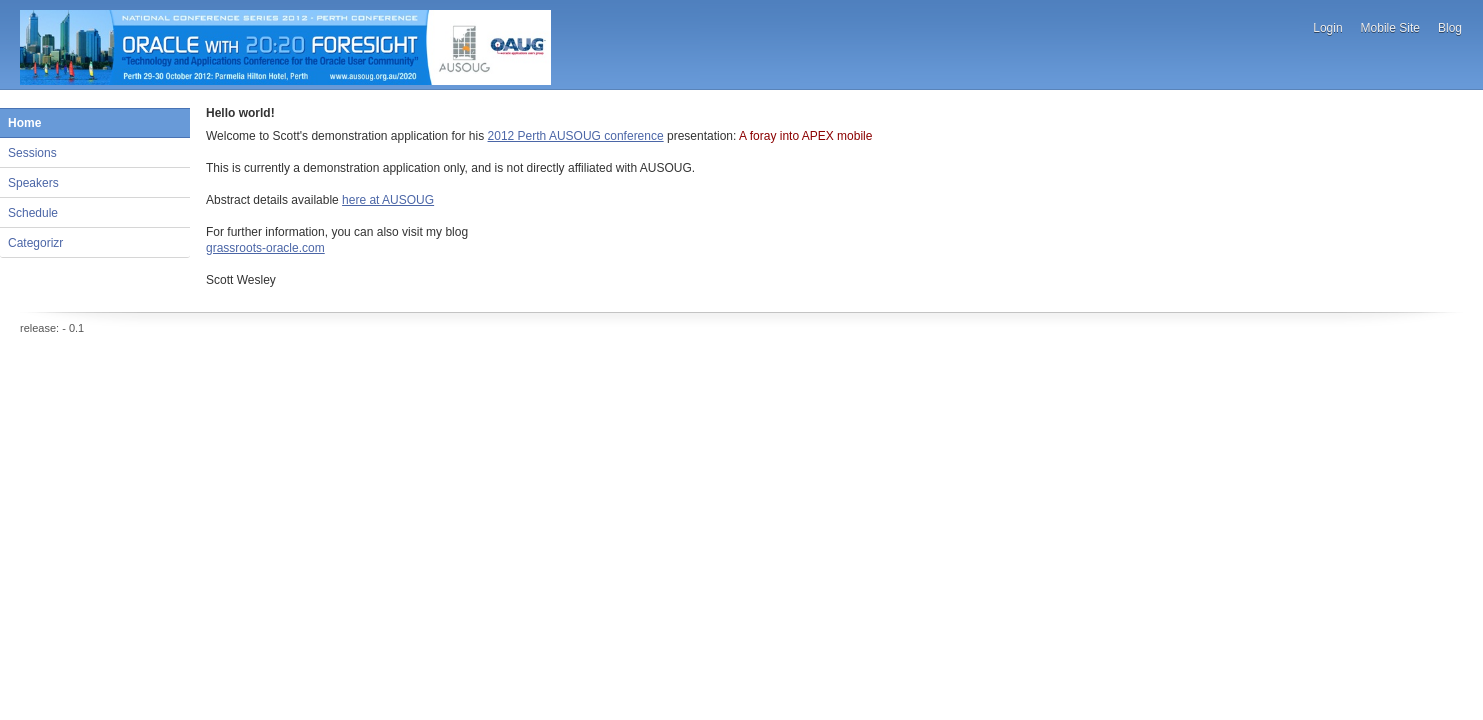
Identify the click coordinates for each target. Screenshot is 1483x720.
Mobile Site (1390, 28)
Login (1327, 28)
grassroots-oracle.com (265, 248)
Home (24, 123)
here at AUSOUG (388, 200)
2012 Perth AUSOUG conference (576, 136)
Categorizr (35, 243)
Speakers (33, 183)
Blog (1450, 28)
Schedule (33, 213)
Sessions (32, 153)
